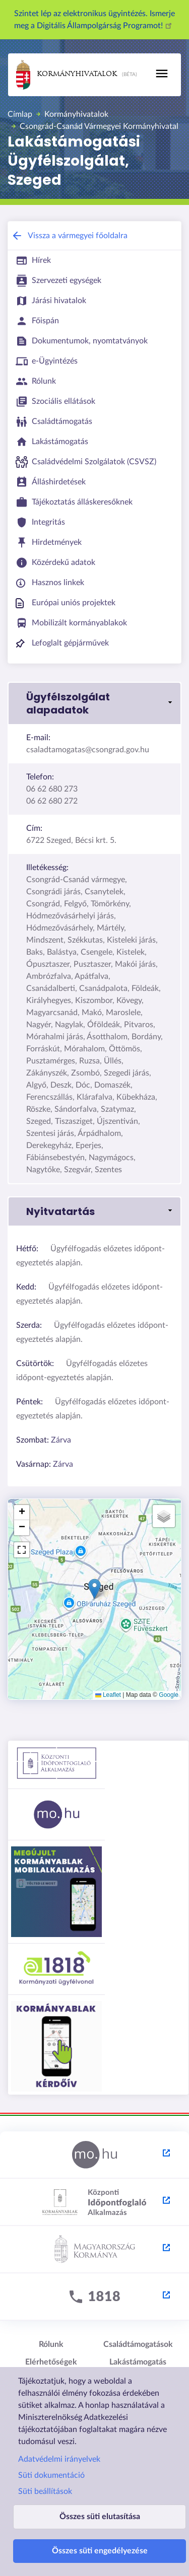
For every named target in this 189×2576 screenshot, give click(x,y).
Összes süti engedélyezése (100, 2551)
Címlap (20, 114)
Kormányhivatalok (66, 75)
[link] (94, 703)
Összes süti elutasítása (99, 2517)
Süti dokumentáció (51, 2475)
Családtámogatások (138, 2344)
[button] (94, 1589)
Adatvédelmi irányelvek (59, 2459)
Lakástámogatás (137, 2362)
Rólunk (51, 2344)
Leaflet (108, 1694)
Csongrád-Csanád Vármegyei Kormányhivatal (99, 126)
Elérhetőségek (51, 2362)
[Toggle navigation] (162, 73)
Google (168, 1694)
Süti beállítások (45, 2491)
